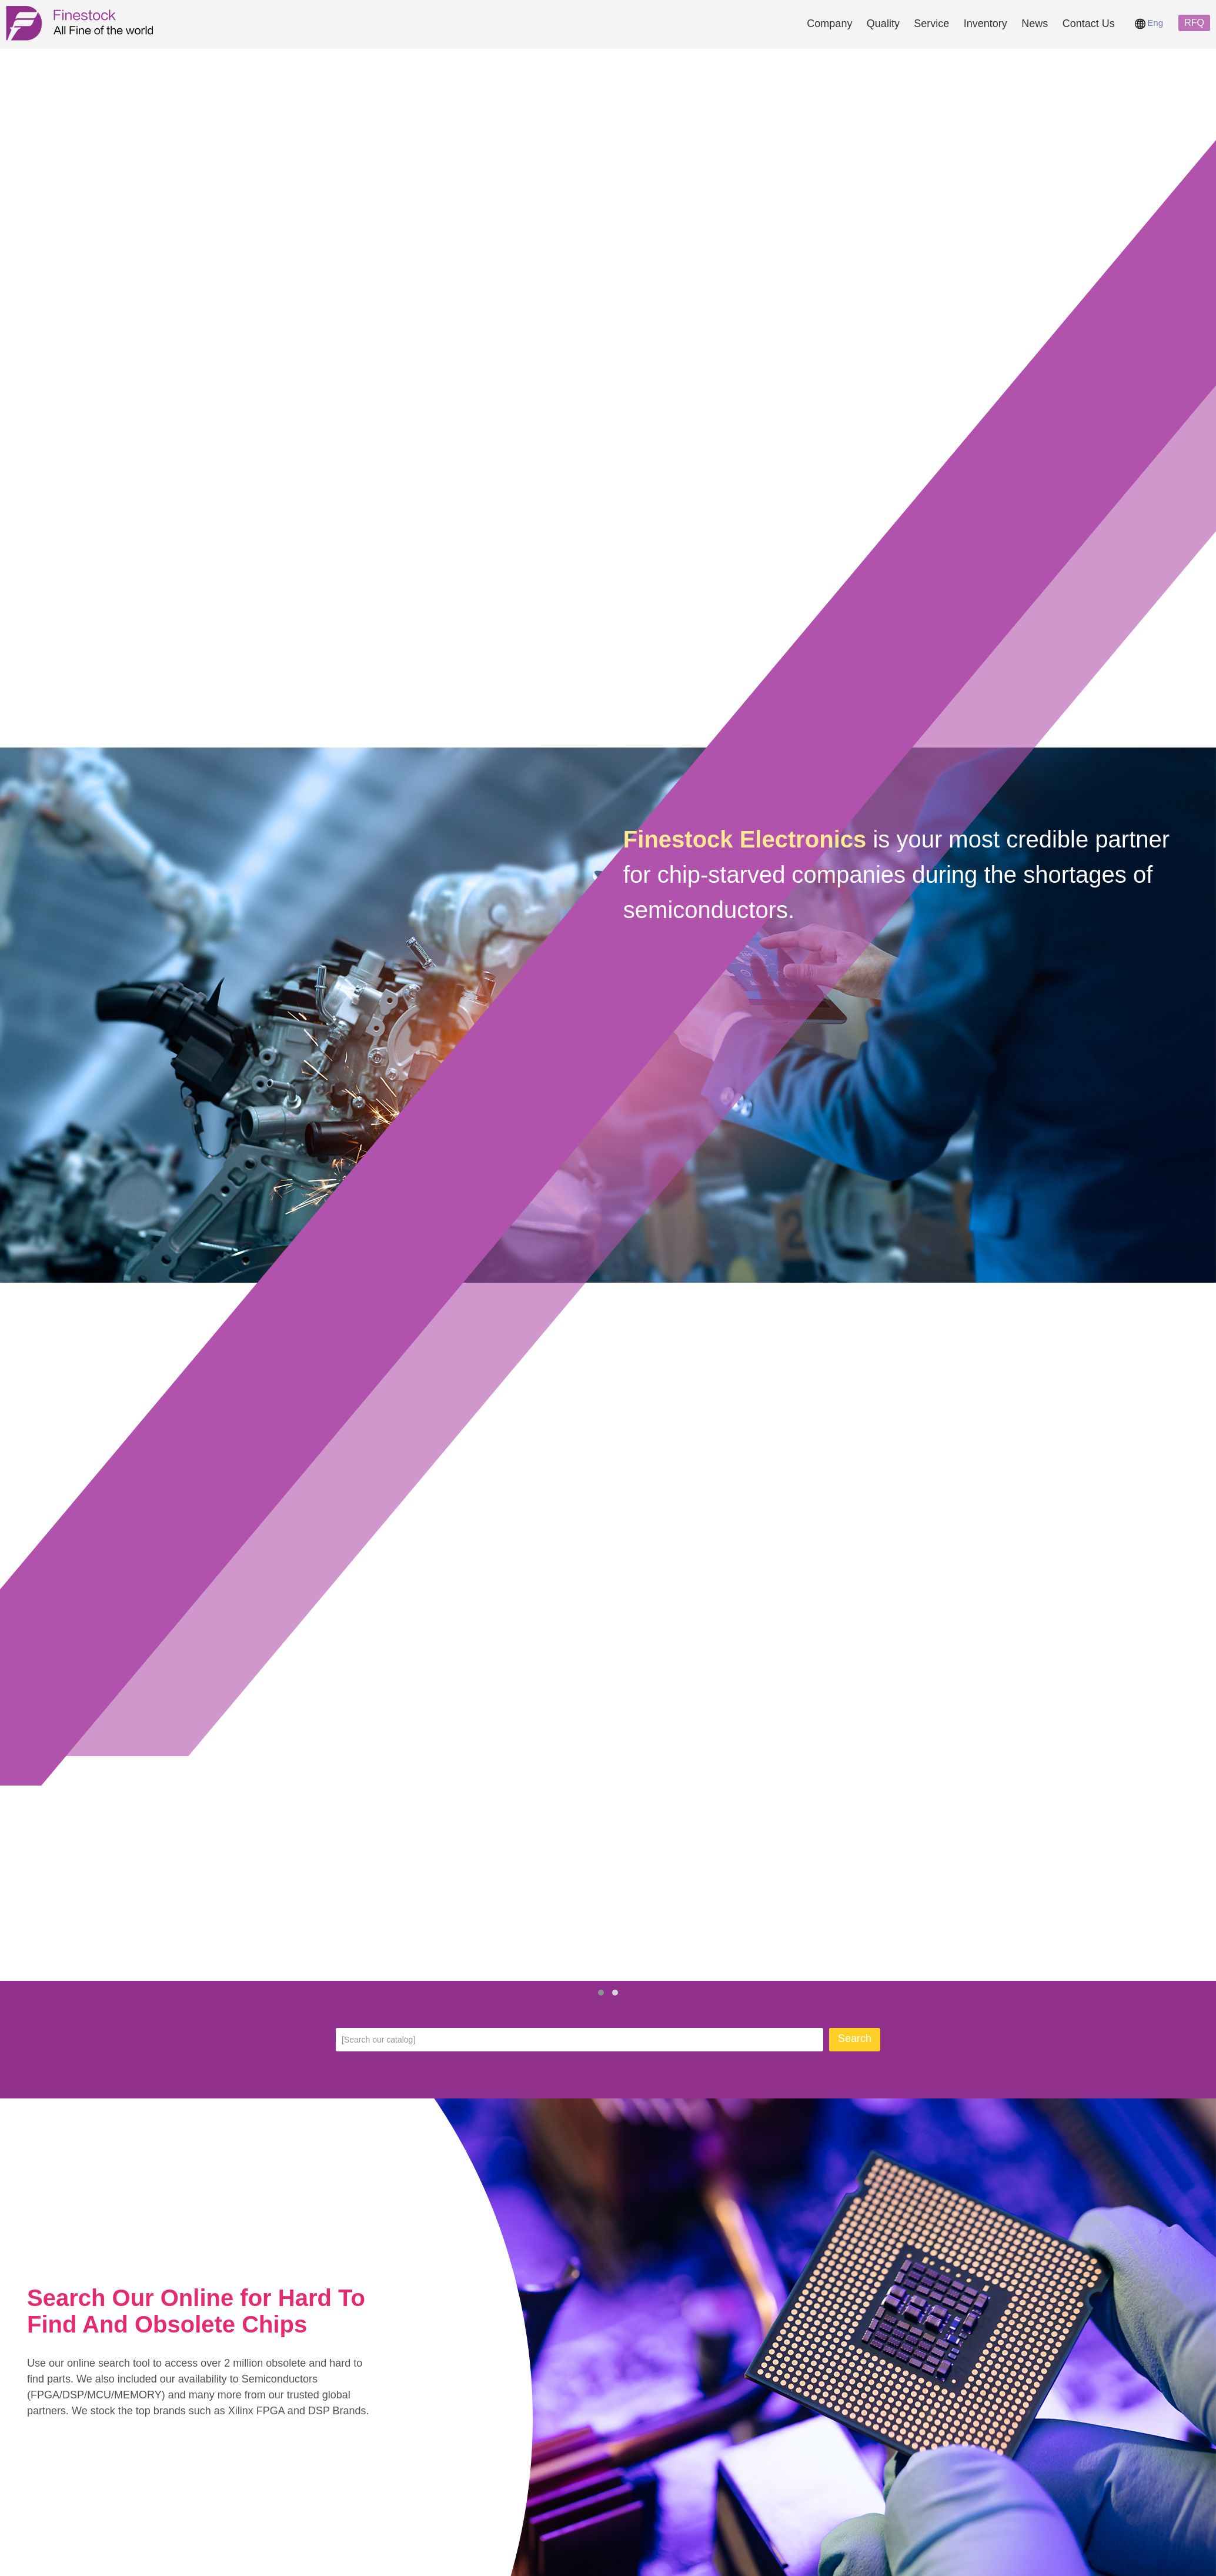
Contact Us (1089, 23)
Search (854, 2038)
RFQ (1194, 23)
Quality (883, 23)
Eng (1149, 23)
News (1034, 23)
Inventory (985, 23)
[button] (601, 1992)
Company (829, 23)
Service (931, 23)
